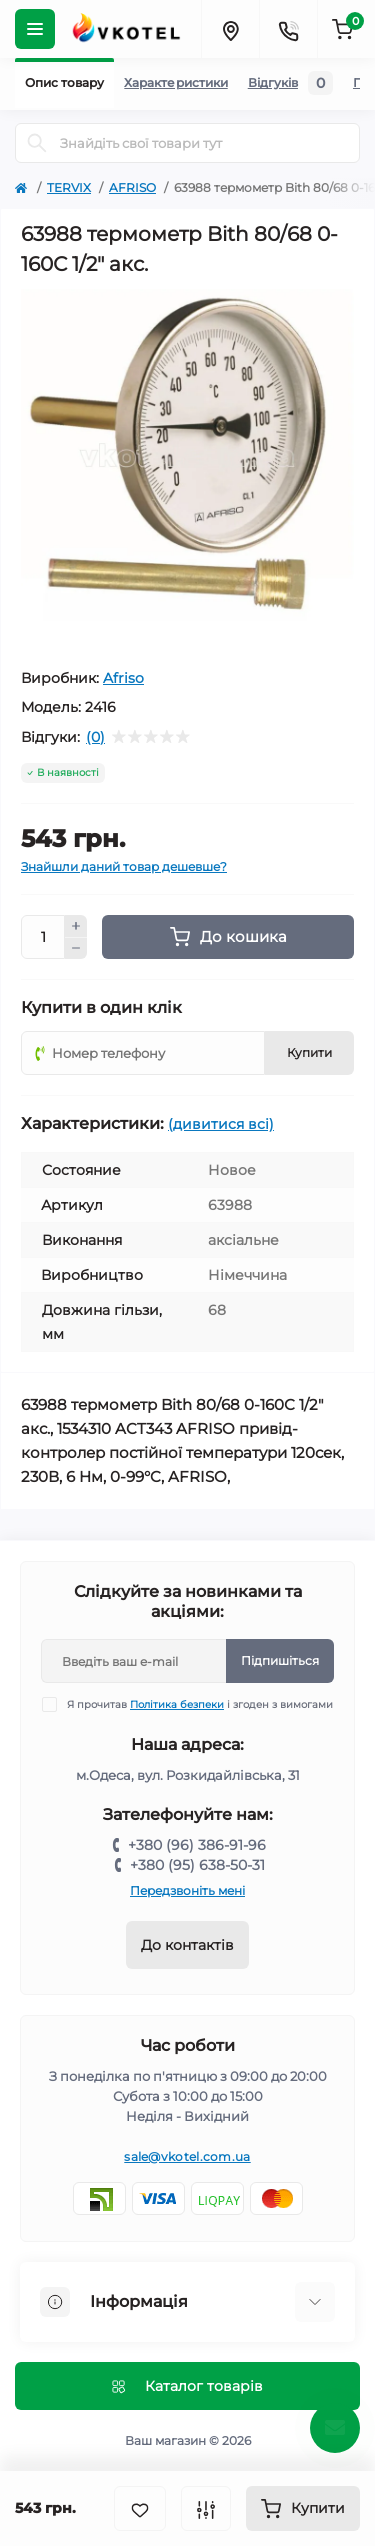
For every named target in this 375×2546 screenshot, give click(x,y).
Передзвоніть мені (187, 1890)
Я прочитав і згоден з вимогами (200, 1704)
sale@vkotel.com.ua (187, 2156)
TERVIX (69, 187)
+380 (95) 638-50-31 (197, 1865)
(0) (95, 737)
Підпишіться (280, 1660)
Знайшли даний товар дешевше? (124, 866)
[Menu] (35, 29)
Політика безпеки (177, 1704)
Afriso (123, 678)
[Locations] (230, 29)
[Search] (37, 143)
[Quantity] (43, 937)
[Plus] (76, 926)
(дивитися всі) (221, 1124)
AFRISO (132, 187)
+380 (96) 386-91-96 (197, 1845)
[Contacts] (288, 29)
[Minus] (76, 949)
